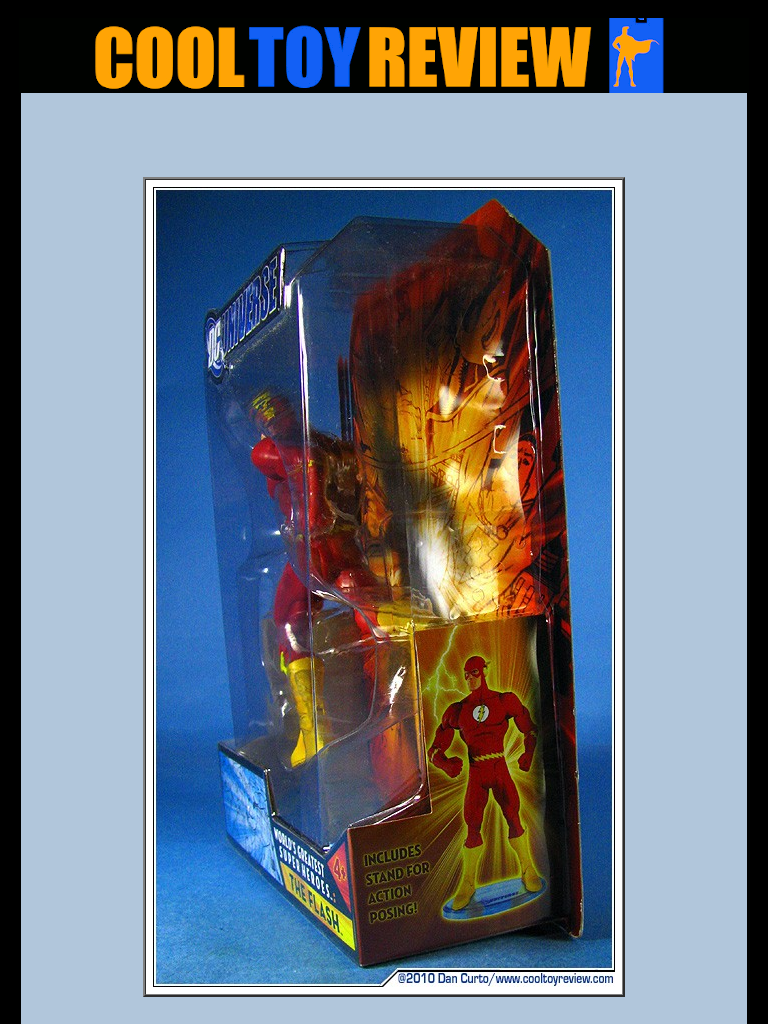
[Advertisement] (384, 141)
